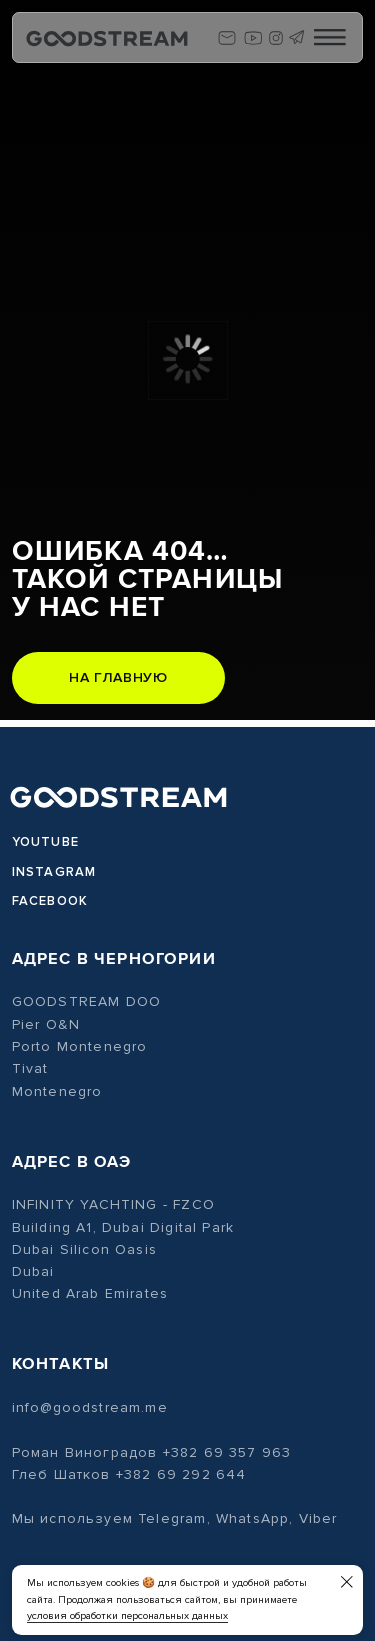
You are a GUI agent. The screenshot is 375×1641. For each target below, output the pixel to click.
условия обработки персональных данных (127, 1615)
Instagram (54, 872)
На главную (118, 677)
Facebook (50, 901)
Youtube (45, 842)
